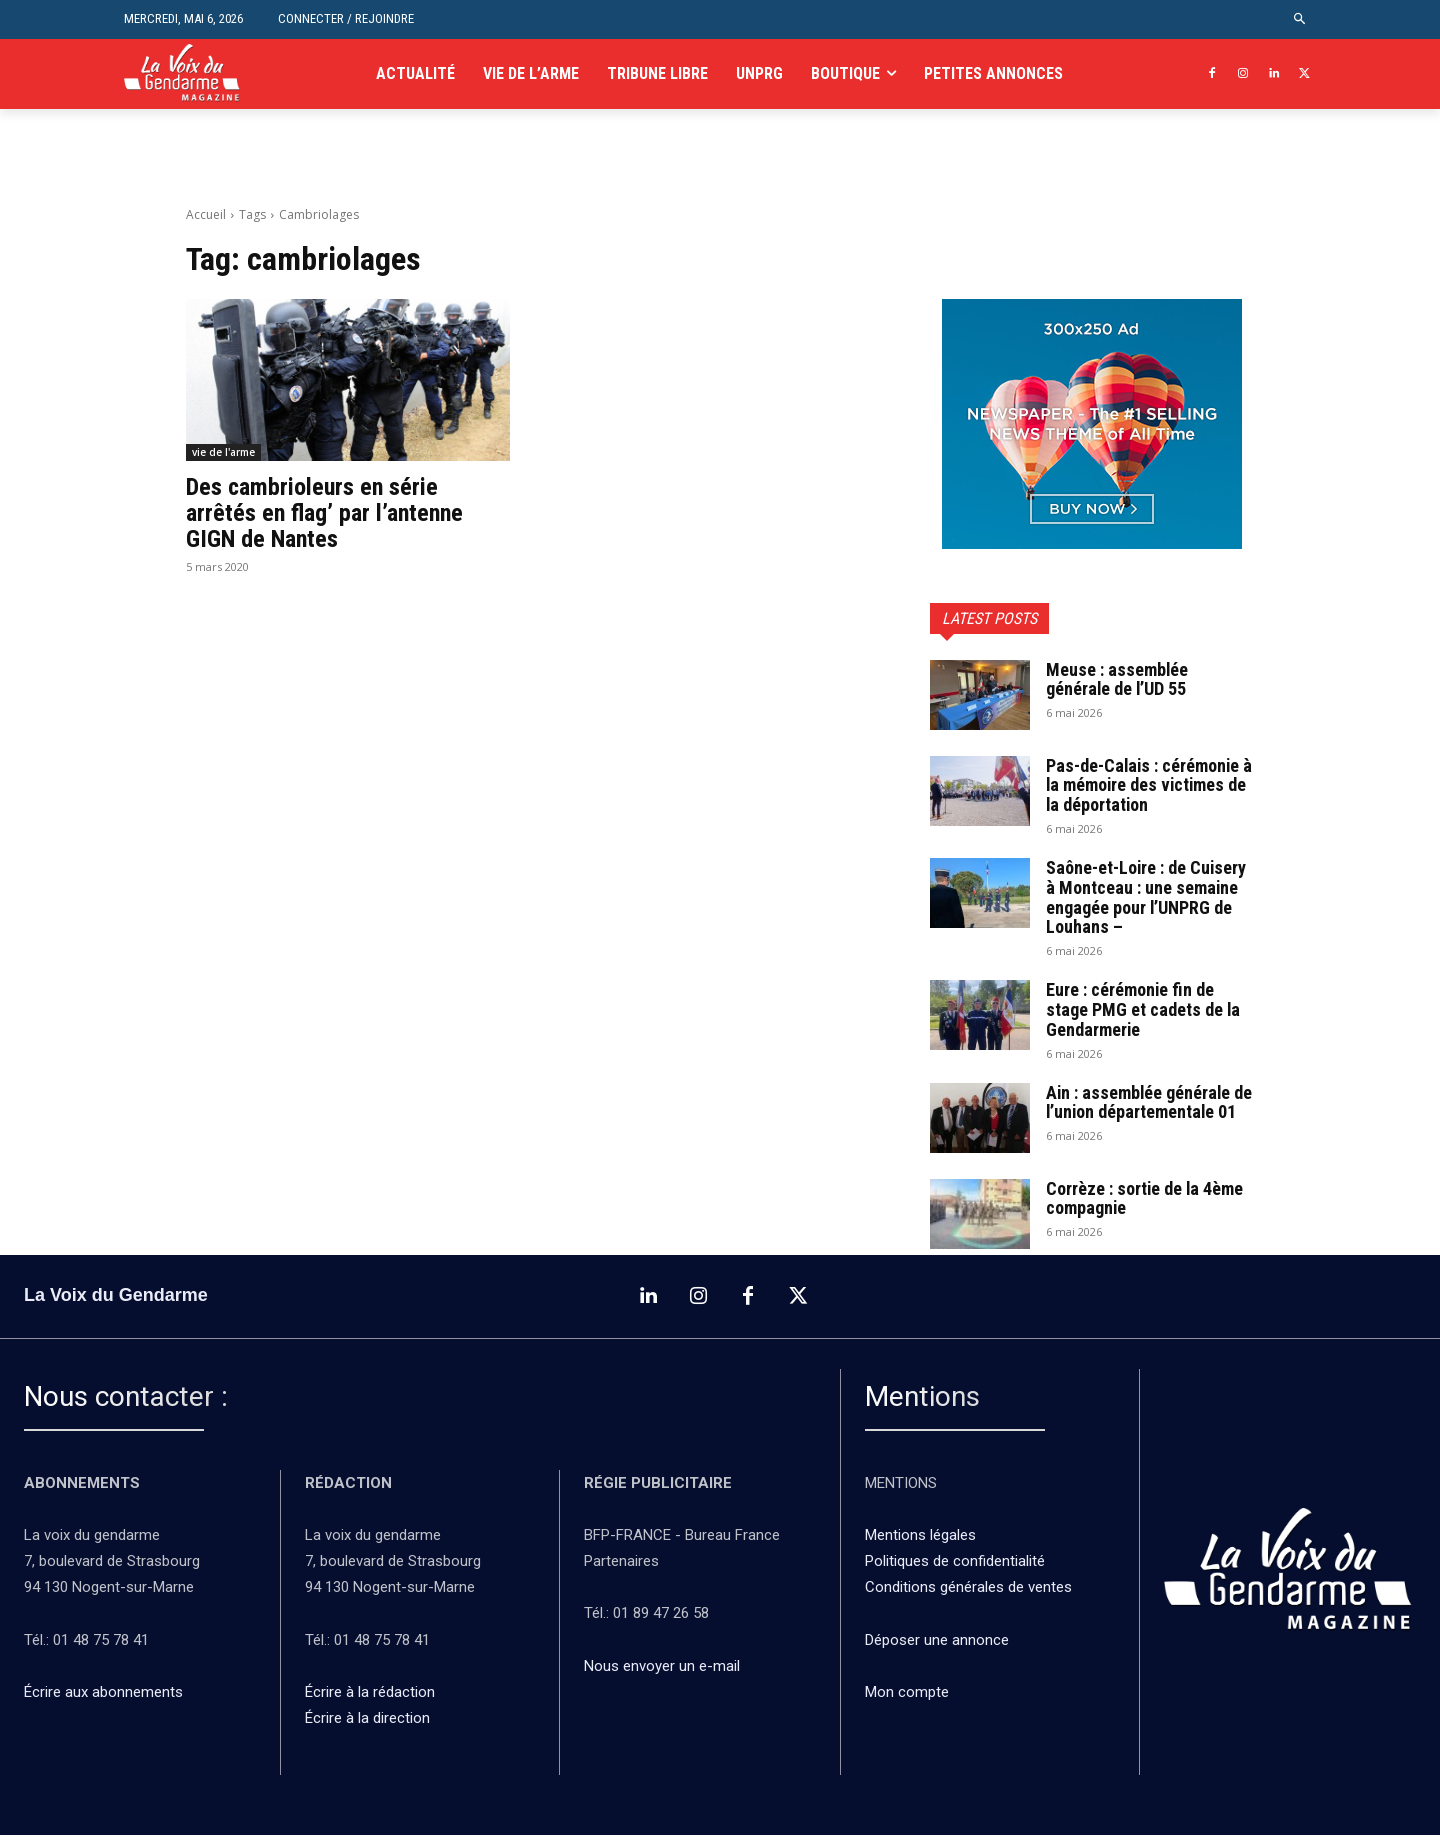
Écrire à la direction (367, 1724)
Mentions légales (920, 1542)
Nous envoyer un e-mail (662, 1672)
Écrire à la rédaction (372, 1698)
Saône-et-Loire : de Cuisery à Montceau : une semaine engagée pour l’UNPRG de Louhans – (1147, 897)
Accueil (206, 214)
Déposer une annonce (937, 1646)
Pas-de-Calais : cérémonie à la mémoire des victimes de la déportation (1144, 785)
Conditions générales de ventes (970, 1594)
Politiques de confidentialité (955, 1568)
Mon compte (907, 1698)
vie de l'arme (223, 452)
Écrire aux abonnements (107, 1698)
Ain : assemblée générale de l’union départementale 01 (1142, 1112)
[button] (1300, 19)
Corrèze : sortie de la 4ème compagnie (1145, 1204)
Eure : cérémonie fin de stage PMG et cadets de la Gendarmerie (1143, 1009)
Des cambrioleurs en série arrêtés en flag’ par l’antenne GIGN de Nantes (324, 513)
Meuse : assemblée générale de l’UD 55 (1117, 679)
